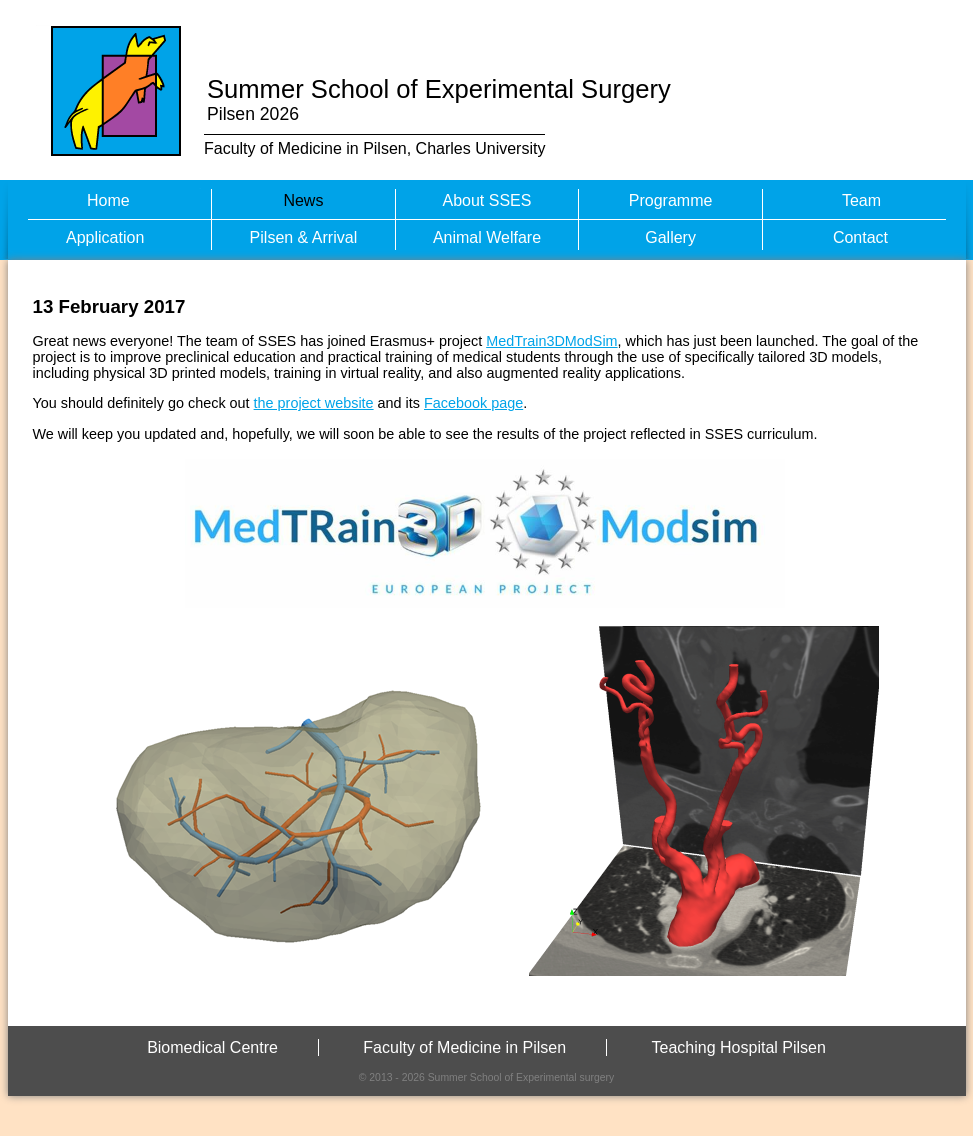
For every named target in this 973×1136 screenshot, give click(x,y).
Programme (671, 200)
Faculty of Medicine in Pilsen (464, 1047)
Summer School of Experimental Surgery (439, 89)
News (303, 200)
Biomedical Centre (212, 1047)
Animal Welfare (487, 237)
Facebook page (473, 403)
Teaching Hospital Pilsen (739, 1047)
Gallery (670, 237)
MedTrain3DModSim (551, 341)
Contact (860, 237)
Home (108, 200)
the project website (314, 403)
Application (105, 237)
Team (861, 200)
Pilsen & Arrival (304, 237)
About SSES (487, 200)
